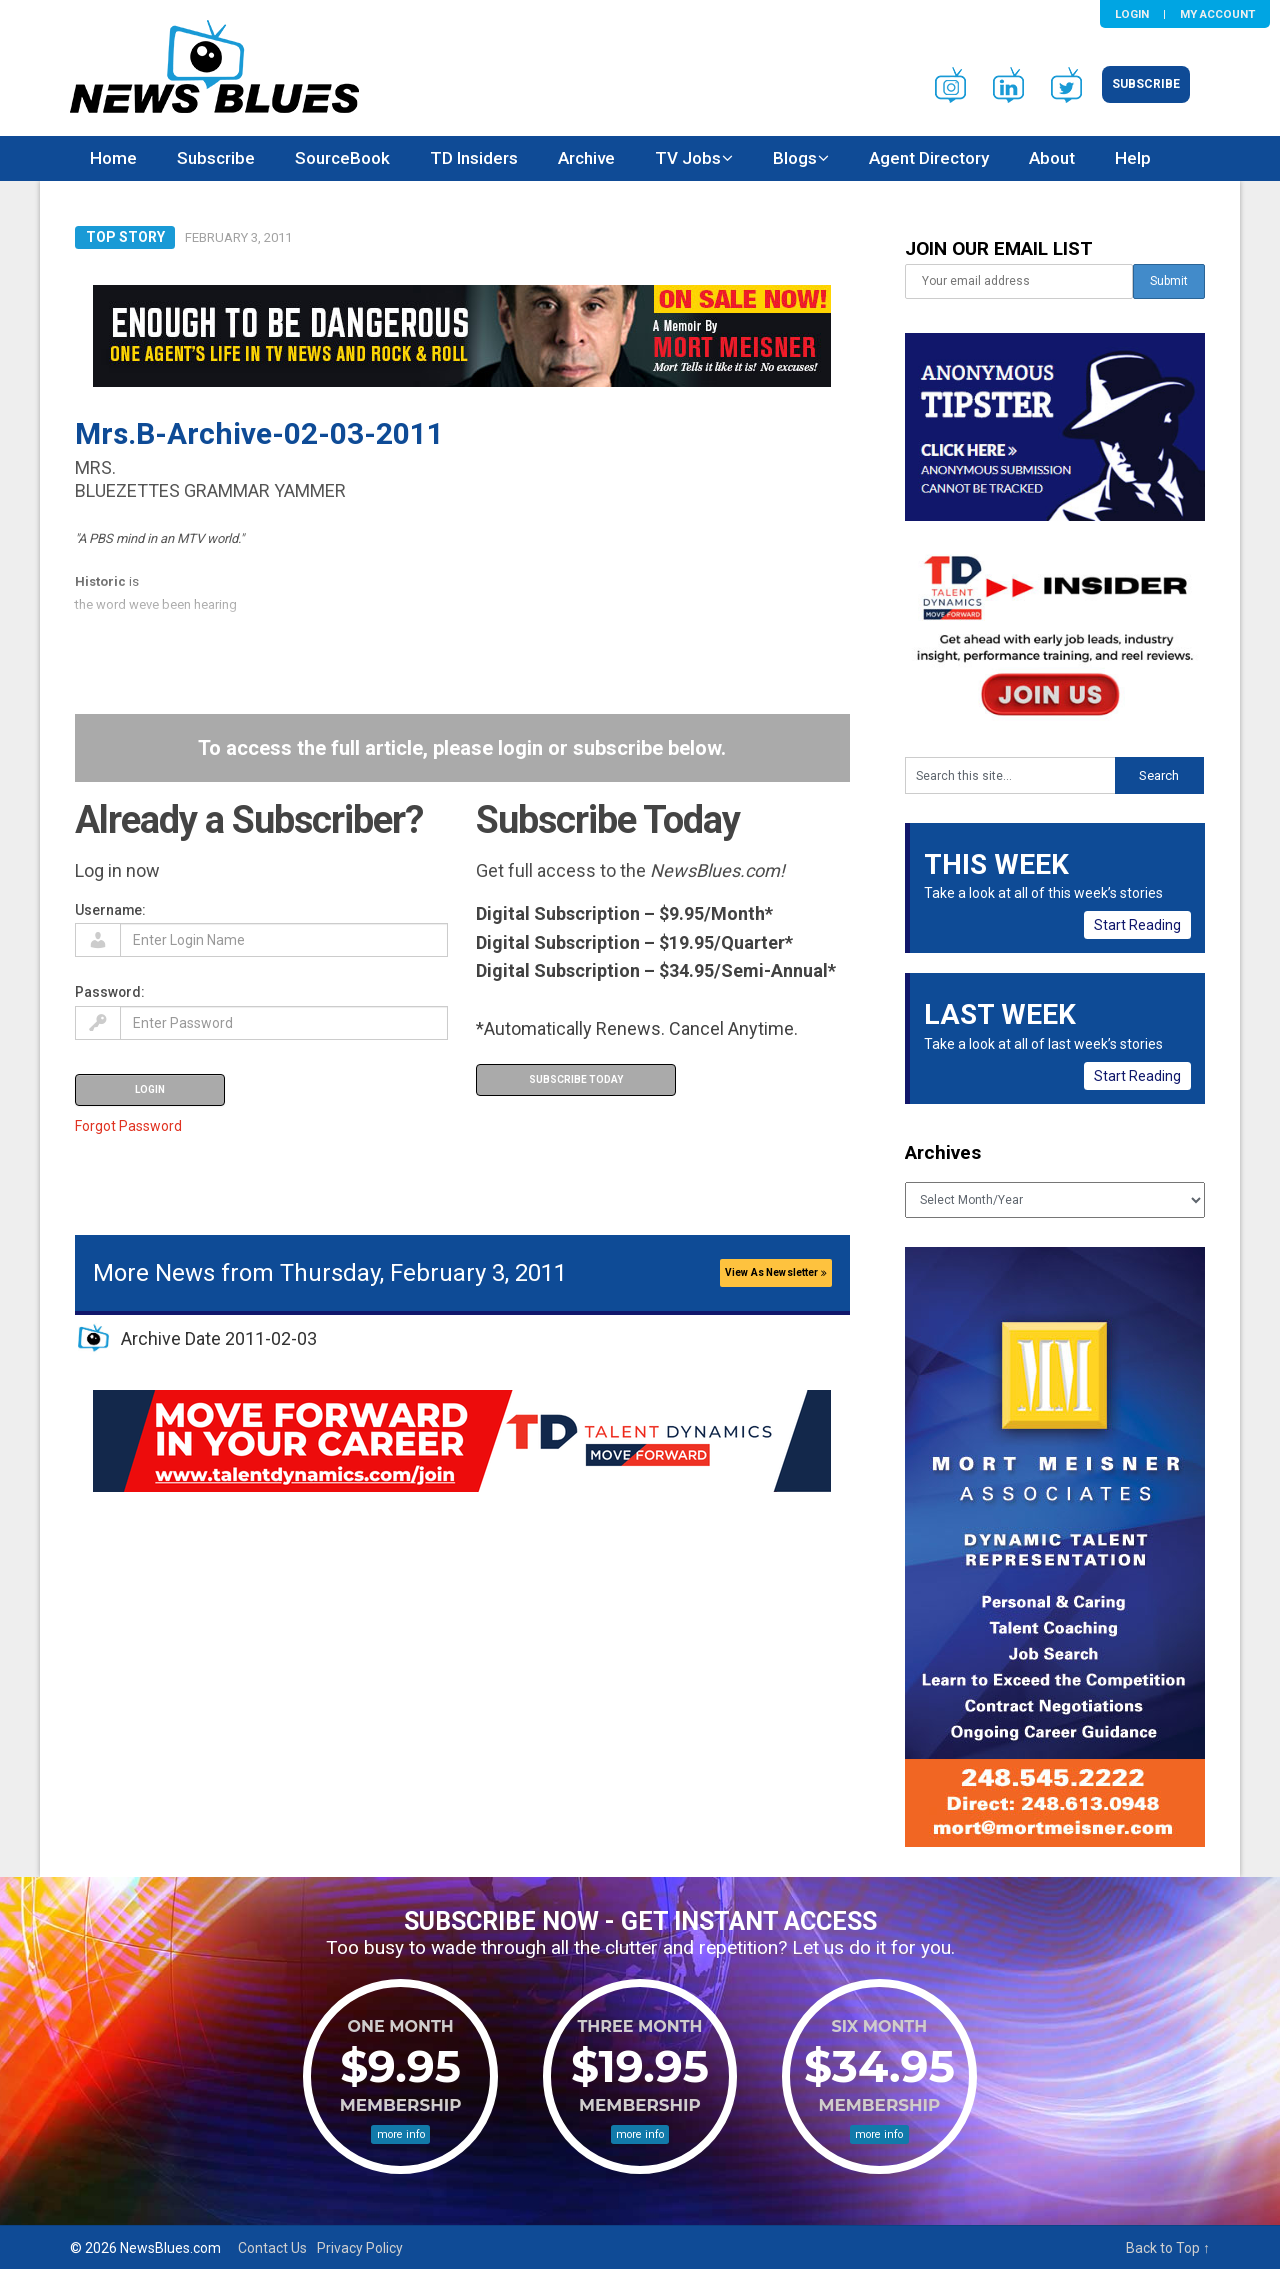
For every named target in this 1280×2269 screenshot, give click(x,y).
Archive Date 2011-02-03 (219, 1338)
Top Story (125, 237)
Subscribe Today (576, 1079)
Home (113, 158)
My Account (1217, 14)
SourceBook (342, 158)
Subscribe (1146, 84)
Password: (110, 992)
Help (1133, 158)
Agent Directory (929, 158)
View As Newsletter (776, 1272)
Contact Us (272, 2248)
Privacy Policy (360, 2248)
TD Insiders (474, 158)
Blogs (795, 158)
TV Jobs (688, 158)
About (1052, 158)
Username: (110, 910)
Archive (586, 158)
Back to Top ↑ (1168, 2248)
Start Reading (1137, 925)
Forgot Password (128, 1126)
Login (1132, 14)
